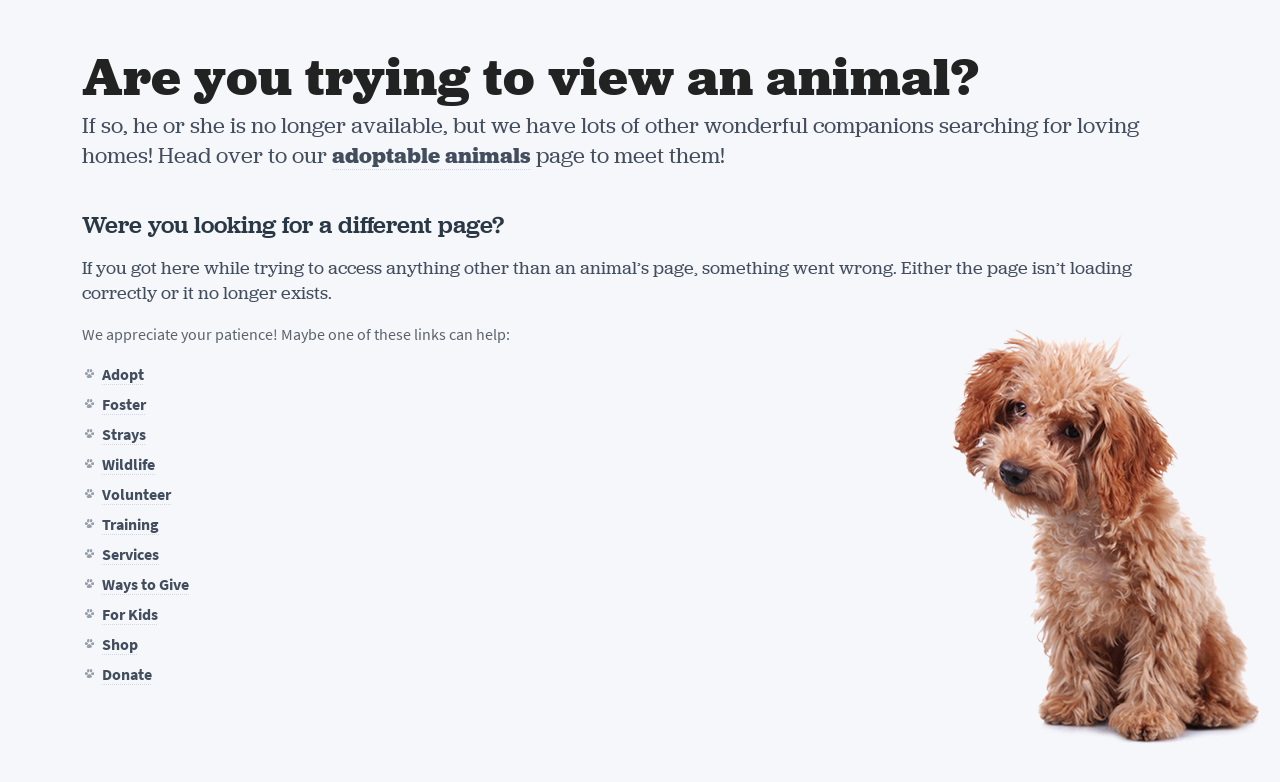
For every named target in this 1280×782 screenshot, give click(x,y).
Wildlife (128, 464)
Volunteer (136, 494)
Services (130, 554)
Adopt (123, 374)
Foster (124, 404)
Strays (124, 434)
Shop (120, 644)
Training (130, 524)
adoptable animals (431, 155)
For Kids (130, 614)
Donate (127, 674)
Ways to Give (145, 584)
